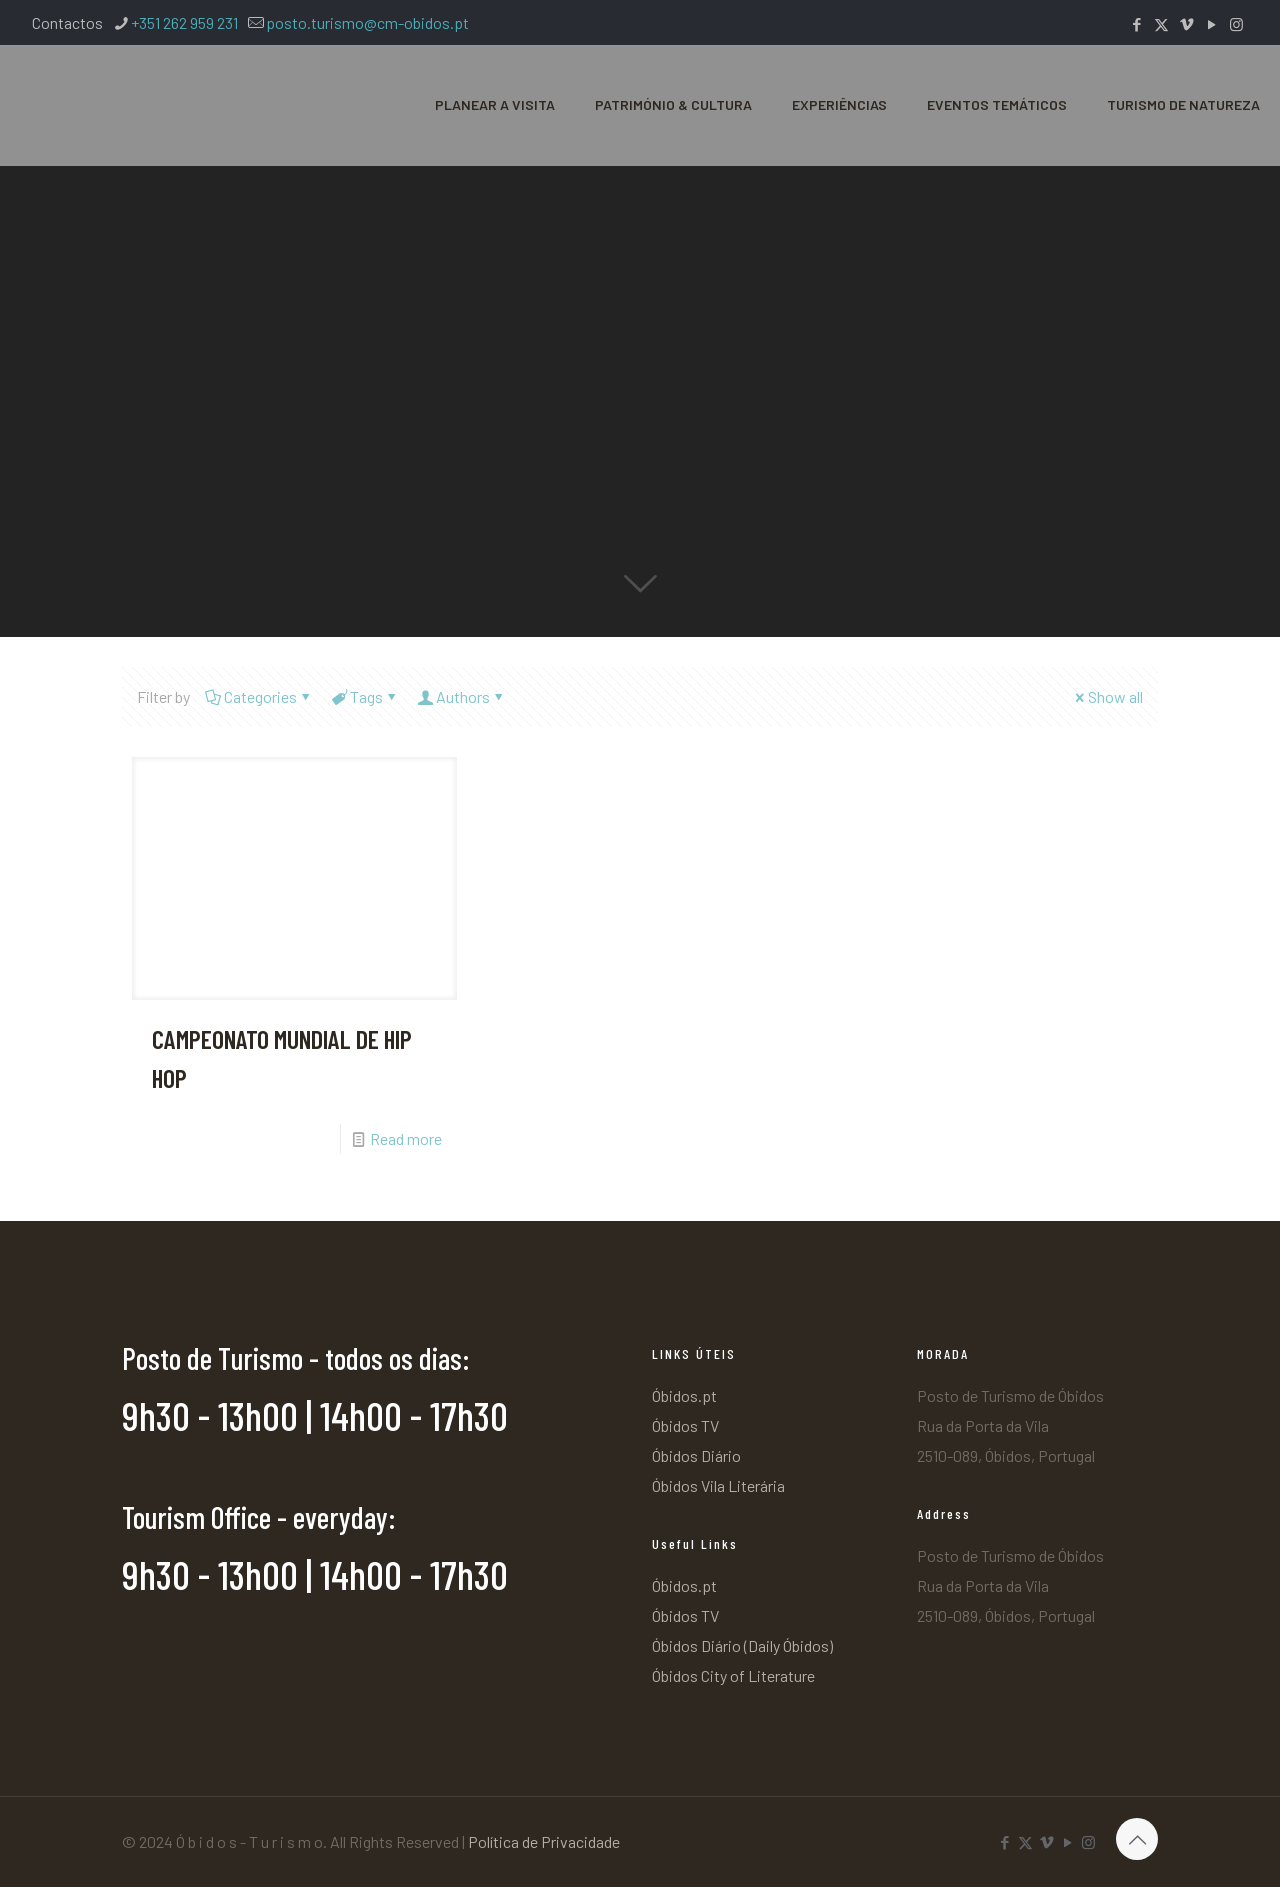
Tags (365, 696)
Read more (406, 1138)
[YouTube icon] (1211, 24)
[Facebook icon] (1136, 24)
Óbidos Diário (696, 1455)
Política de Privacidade (544, 1841)
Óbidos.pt (684, 1395)
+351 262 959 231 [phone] (184, 22)
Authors (461, 696)
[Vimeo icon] (1186, 24)
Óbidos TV (685, 1425)
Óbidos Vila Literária (718, 1485)
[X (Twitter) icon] (1161, 24)
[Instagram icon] (1236, 24)
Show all (1107, 696)
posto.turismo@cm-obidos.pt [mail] (367, 22)
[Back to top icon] (1137, 1839)
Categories (259, 696)
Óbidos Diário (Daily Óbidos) (742, 1645)
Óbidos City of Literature (733, 1675)
